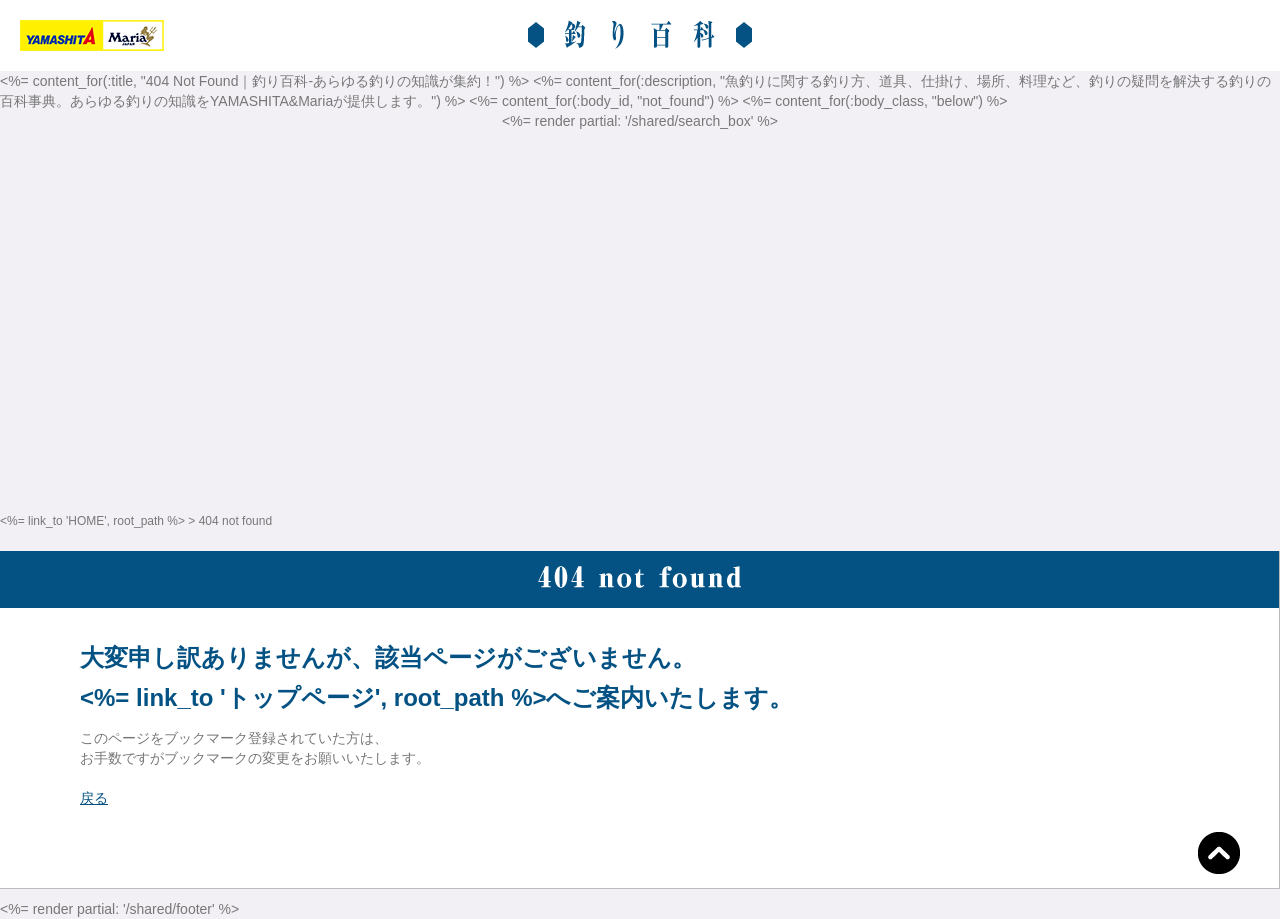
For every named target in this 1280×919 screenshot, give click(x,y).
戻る (94, 798)
